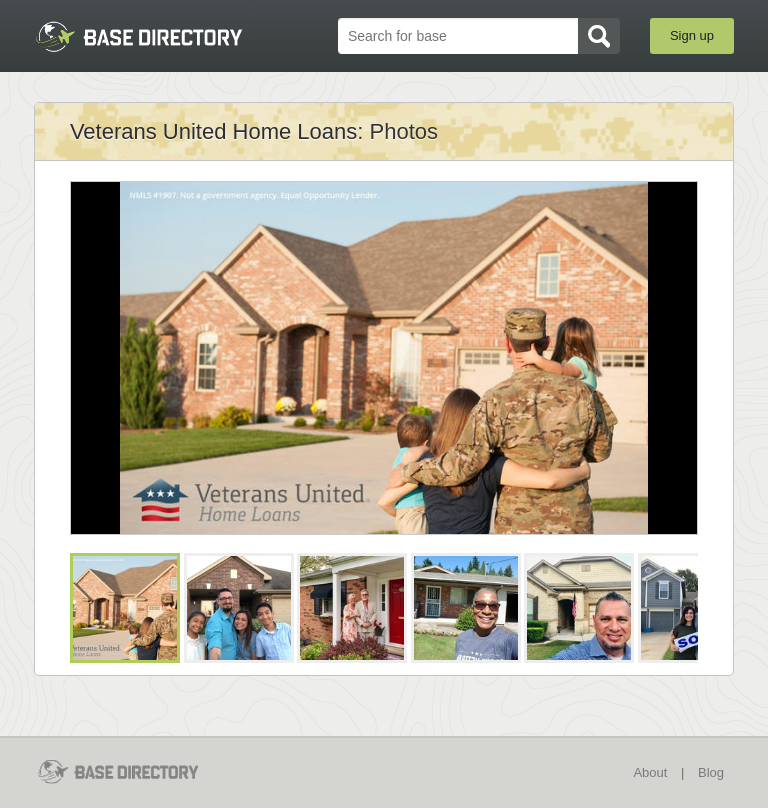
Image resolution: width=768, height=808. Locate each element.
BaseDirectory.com (139, 36)
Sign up (692, 35)
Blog (711, 772)
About (650, 772)
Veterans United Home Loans (213, 131)
